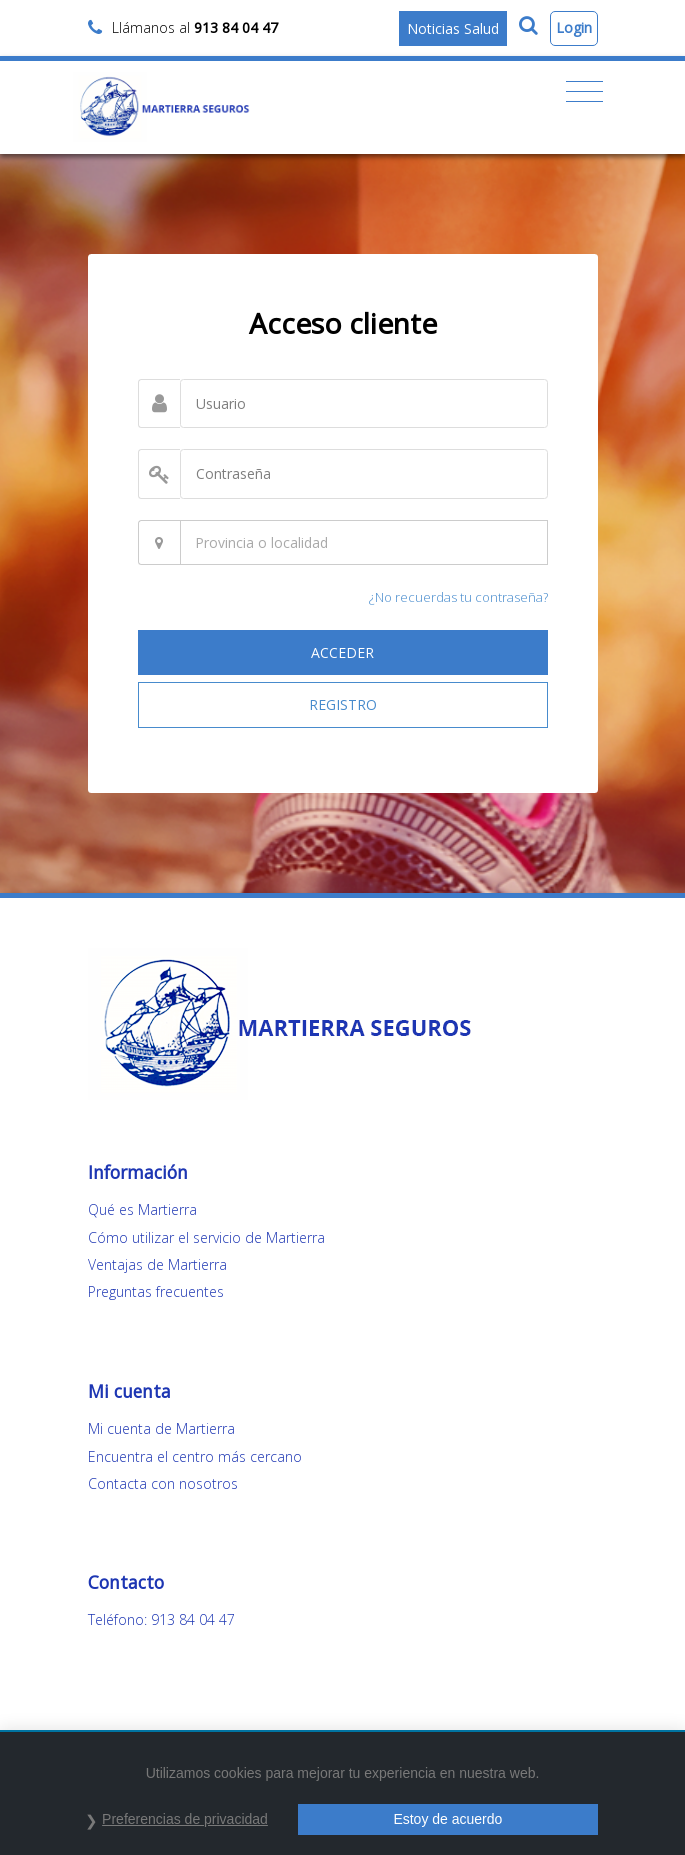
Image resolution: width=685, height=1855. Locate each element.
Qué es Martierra (142, 1209)
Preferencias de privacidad (185, 1819)
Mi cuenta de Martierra (161, 1428)
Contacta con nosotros (163, 1483)
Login (574, 27)
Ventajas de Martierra (157, 1264)
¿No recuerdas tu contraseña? (458, 597)
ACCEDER (342, 652)
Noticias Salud (453, 28)
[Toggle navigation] (584, 92)
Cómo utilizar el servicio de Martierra (206, 1237)
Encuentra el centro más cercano (195, 1456)
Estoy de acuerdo (447, 1819)
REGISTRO (343, 704)
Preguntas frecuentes (156, 1291)
